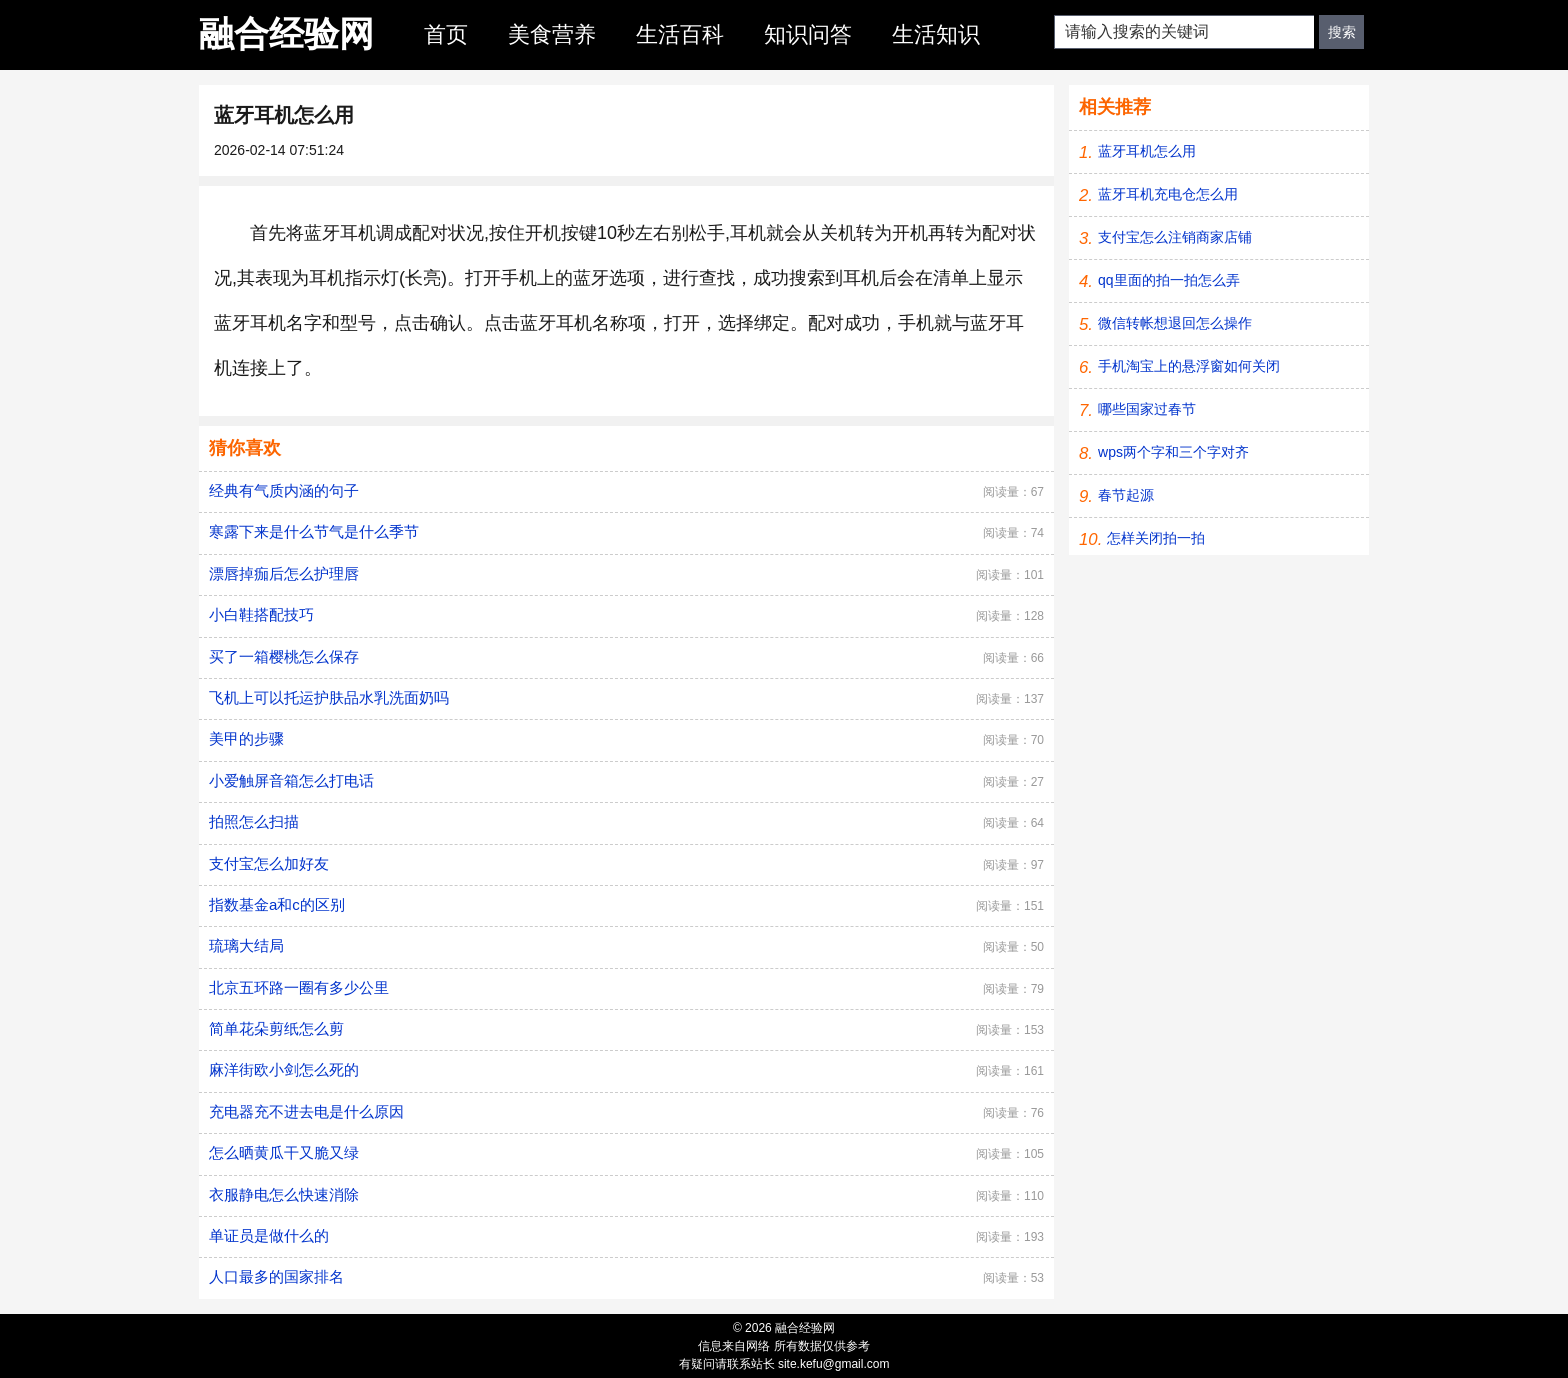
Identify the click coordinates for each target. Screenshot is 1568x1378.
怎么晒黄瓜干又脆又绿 (284, 1152)
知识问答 (808, 34)
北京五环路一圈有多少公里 (299, 987)
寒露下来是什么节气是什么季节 (314, 531)
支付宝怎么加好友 (269, 863)
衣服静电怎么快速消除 (284, 1194)
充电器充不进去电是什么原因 (306, 1111)
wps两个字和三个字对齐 (1173, 452)
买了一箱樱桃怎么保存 (284, 656)
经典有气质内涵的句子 (284, 490)
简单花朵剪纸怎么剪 (276, 1028)
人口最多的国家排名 (276, 1276)
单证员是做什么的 (269, 1235)
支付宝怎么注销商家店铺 (1175, 237)
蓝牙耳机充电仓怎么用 (1168, 194)
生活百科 (680, 34)
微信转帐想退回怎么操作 (1175, 323)
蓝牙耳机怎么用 (1147, 151)
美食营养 (552, 34)
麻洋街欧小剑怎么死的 (284, 1069)
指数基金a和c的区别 (277, 904)
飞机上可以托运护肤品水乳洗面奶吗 (329, 697)
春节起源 (1126, 495)
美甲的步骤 (246, 738)
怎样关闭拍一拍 (1156, 538)
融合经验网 (286, 33)
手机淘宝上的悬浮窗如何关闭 (1189, 366)
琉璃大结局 (246, 945)
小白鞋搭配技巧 (261, 614)
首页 (446, 34)
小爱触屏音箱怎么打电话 (291, 780)
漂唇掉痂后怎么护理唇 (284, 573)
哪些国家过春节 (1147, 409)
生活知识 (936, 34)
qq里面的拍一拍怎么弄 (1169, 280)
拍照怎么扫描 (254, 821)
